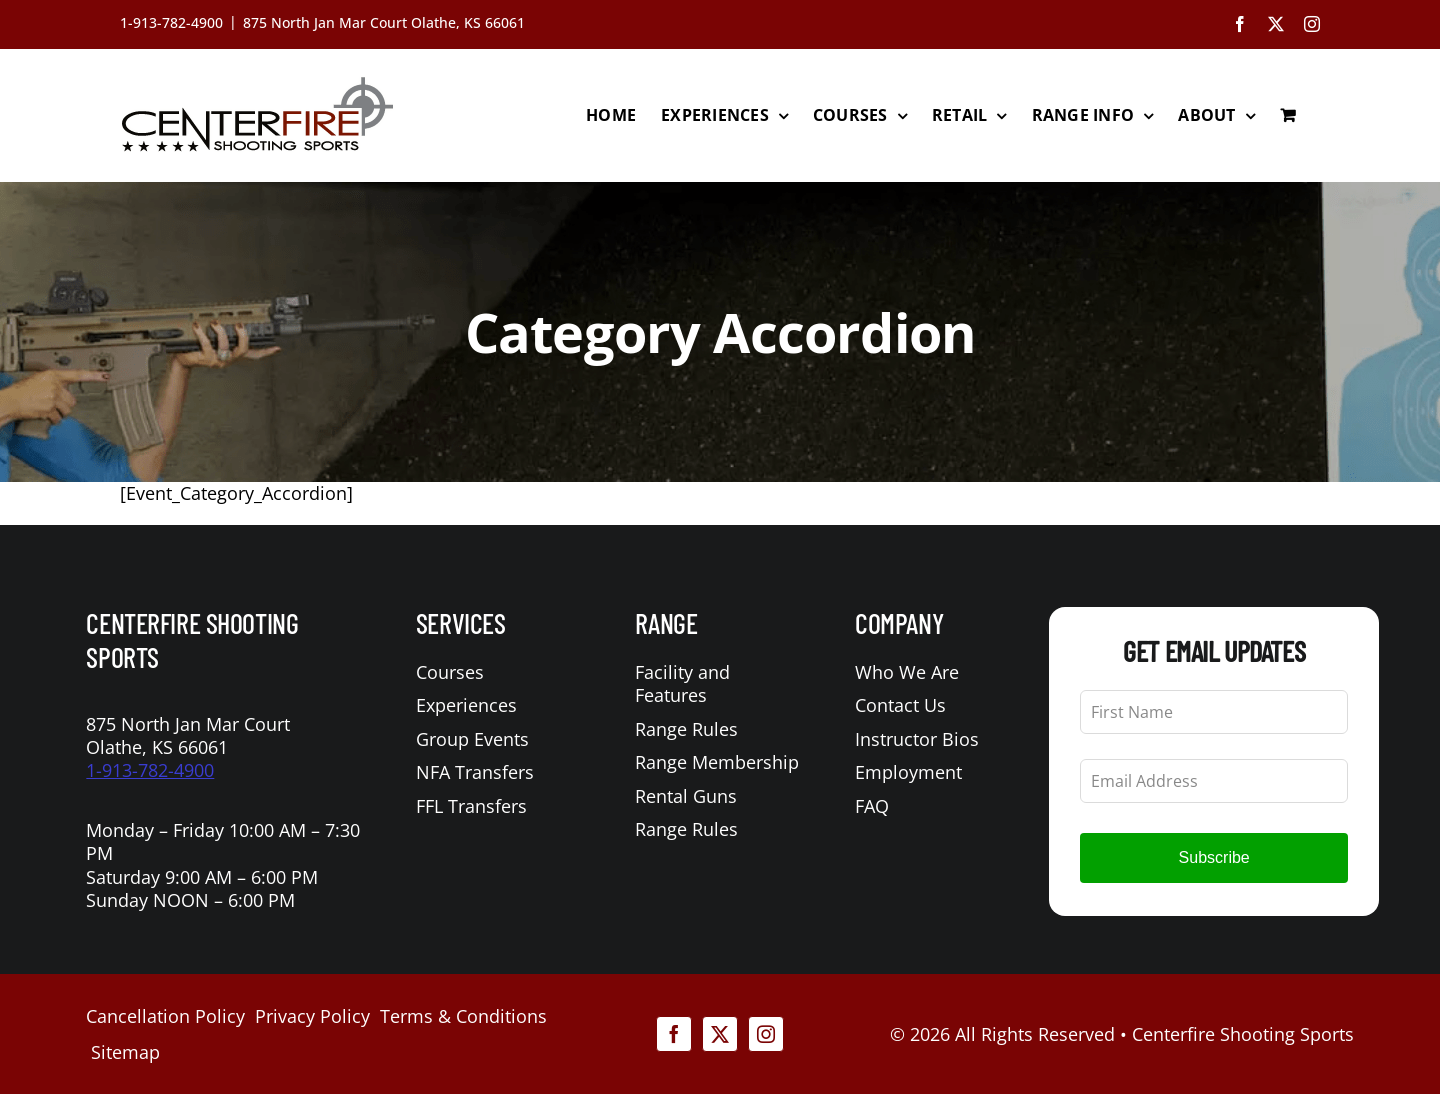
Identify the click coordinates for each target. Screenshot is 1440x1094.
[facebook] (674, 1034)
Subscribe (1214, 857)
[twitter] (720, 1034)
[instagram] (766, 1034)
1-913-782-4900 (150, 770)
